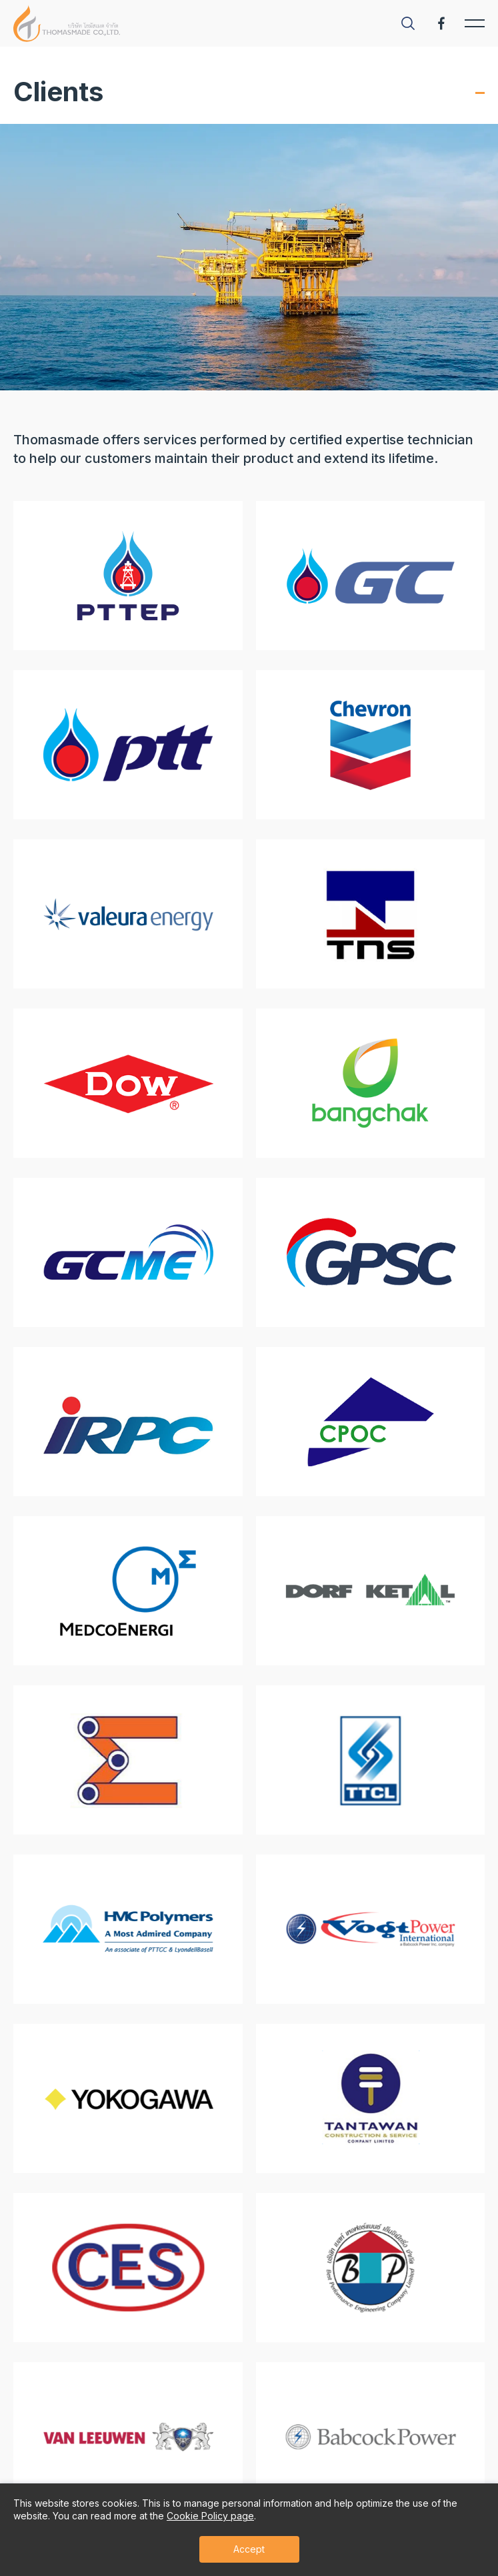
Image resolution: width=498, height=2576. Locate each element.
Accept (249, 2549)
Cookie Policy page (210, 2515)
